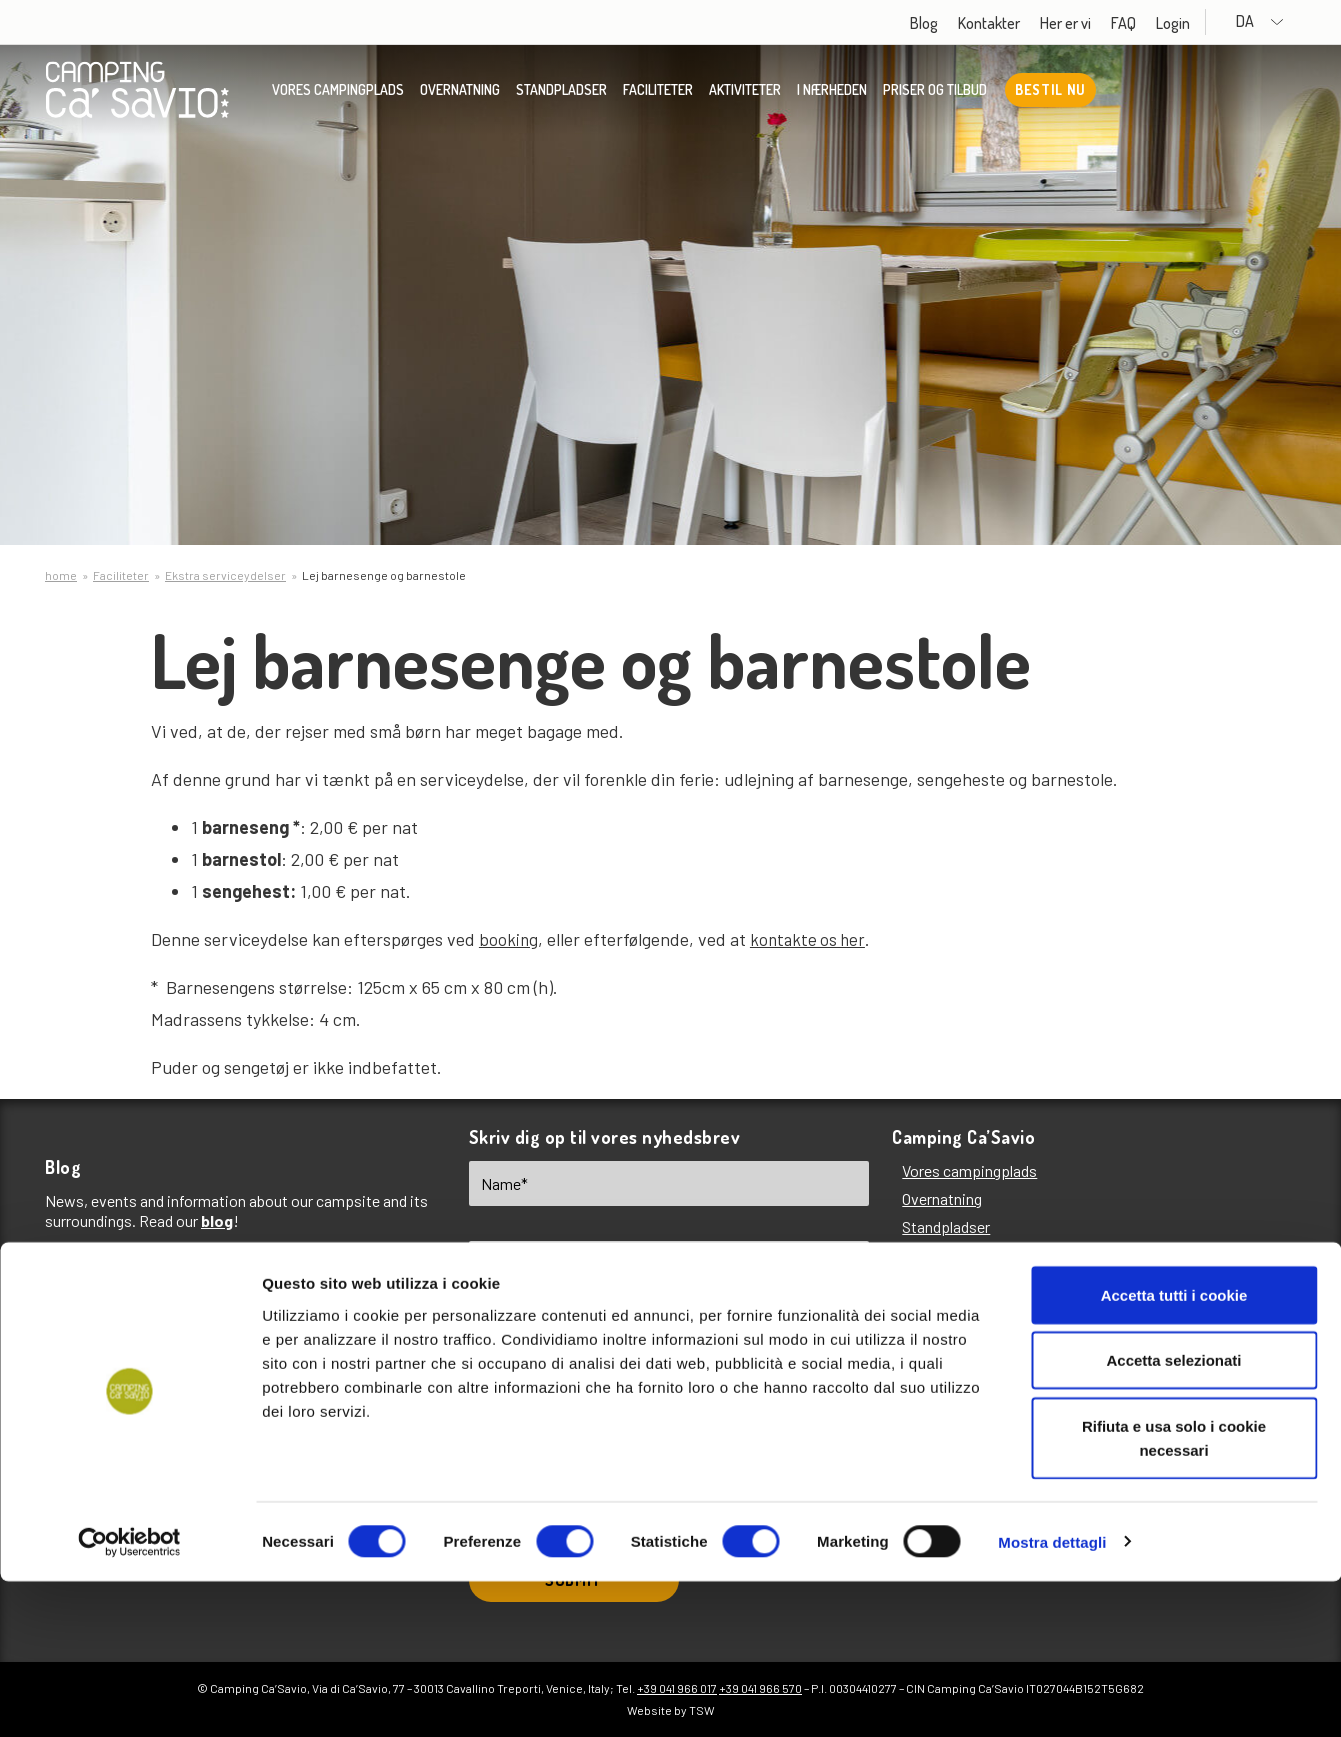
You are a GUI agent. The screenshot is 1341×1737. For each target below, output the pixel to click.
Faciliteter (658, 95)
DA (1279, 21)
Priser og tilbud (935, 95)
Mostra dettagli (1052, 1697)
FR (738, 1366)
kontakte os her (810, 939)
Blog (961, 23)
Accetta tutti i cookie (1174, 1450)
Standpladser (561, 95)
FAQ (1160, 23)
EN (505, 1366)
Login (1210, 23)
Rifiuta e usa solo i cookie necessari (1174, 1593)
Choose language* (532, 1336)
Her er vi (1102, 23)
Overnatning (460, 95)
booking (509, 939)
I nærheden (832, 95)
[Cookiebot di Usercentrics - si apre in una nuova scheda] (129, 1698)
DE (659, 1366)
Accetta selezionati (1173, 1516)
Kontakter (1026, 23)
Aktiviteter (745, 95)
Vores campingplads (338, 95)
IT (582, 1366)
